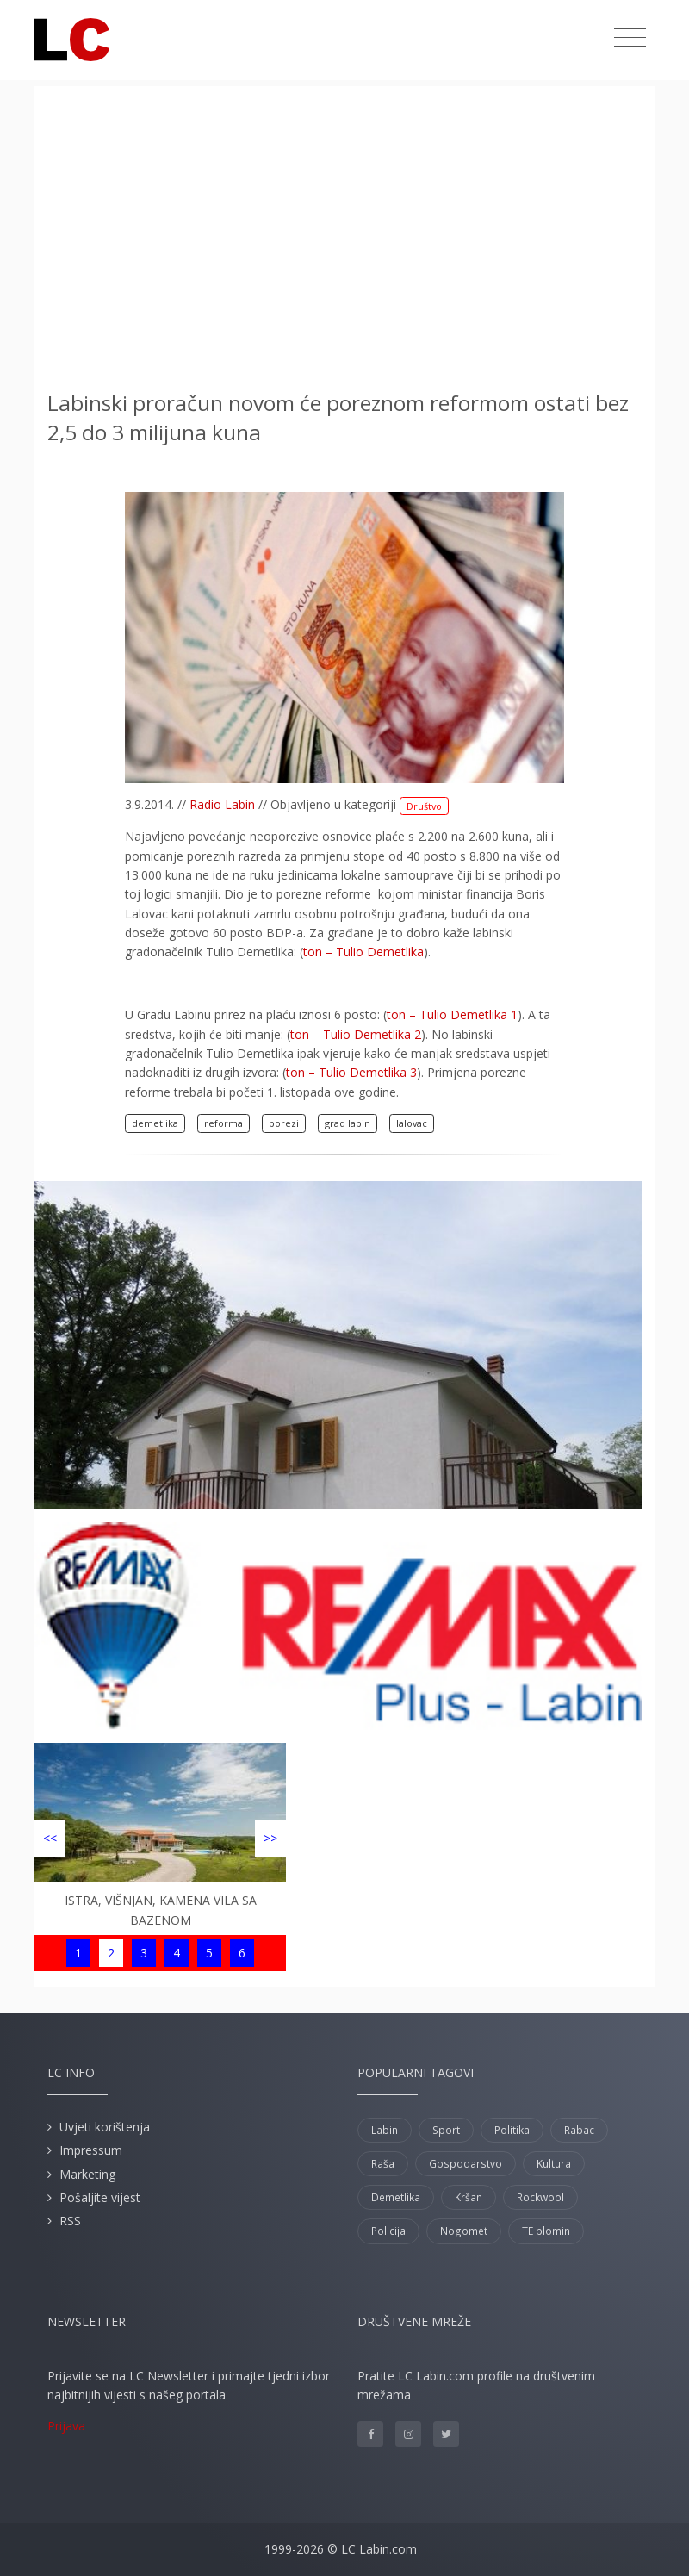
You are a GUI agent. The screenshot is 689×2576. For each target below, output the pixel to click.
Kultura (554, 2163)
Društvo (424, 806)
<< (50, 1838)
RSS (70, 2220)
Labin (384, 2130)
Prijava (66, 2425)
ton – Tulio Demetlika (363, 951)
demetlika (155, 1123)
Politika (512, 2130)
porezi (284, 1123)
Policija (388, 2231)
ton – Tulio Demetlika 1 (452, 1014)
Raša (382, 2163)
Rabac (579, 2130)
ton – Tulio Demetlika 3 (351, 1072)
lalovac (411, 1123)
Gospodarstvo (465, 2163)
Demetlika (395, 2197)
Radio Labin (222, 804)
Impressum (90, 2150)
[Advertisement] (344, 232)
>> (270, 1838)
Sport (446, 2130)
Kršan (468, 2197)
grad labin (347, 1123)
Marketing (87, 2174)
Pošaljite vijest (99, 2197)
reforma (223, 1123)
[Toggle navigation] (630, 38)
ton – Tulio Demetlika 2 (355, 1034)
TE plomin (546, 2231)
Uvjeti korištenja (104, 2127)
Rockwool (540, 2197)
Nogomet (463, 2231)
